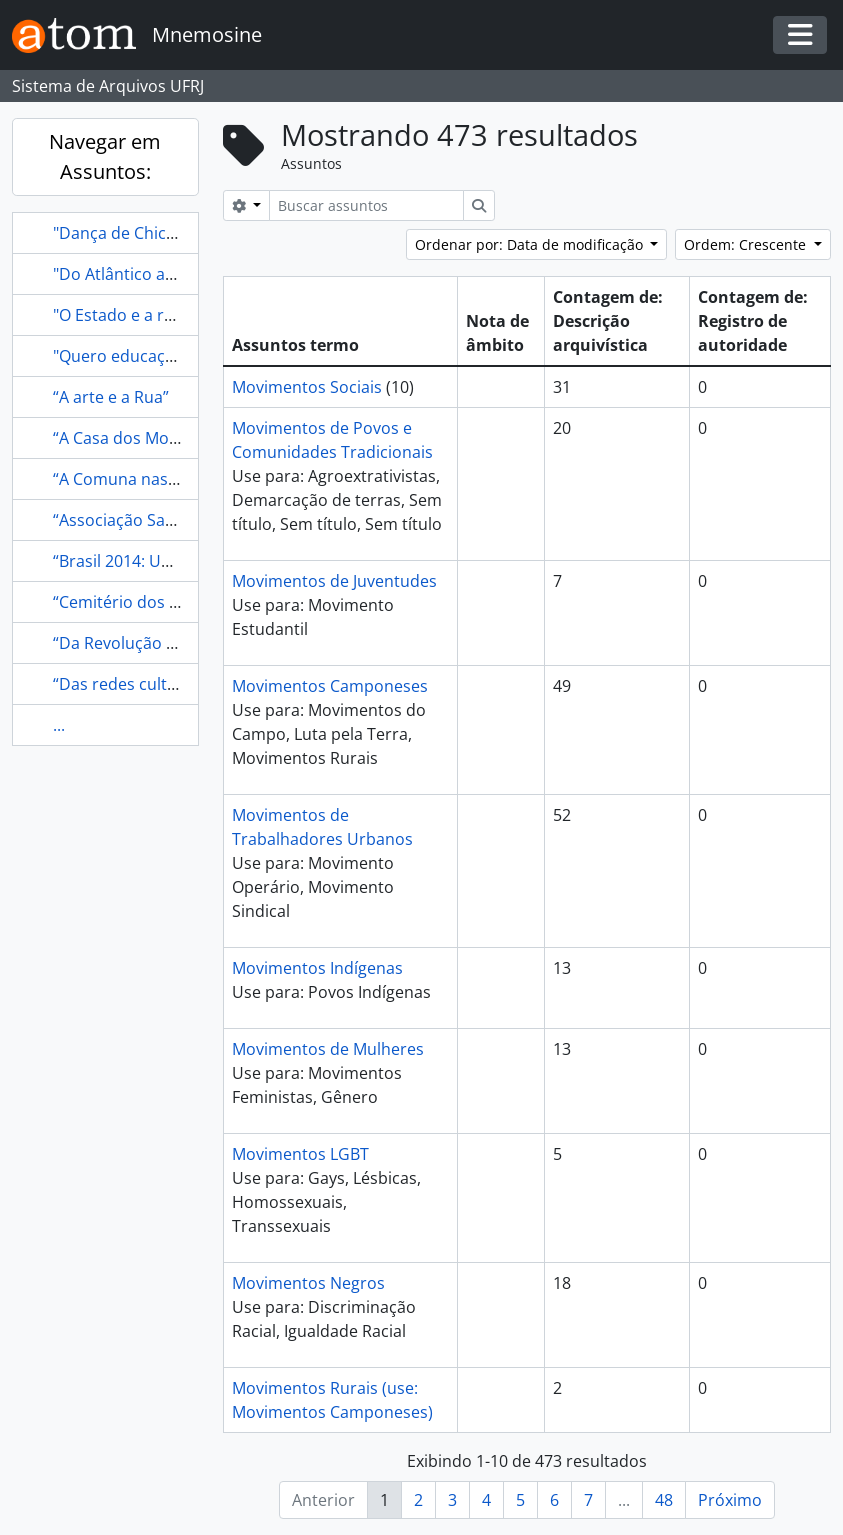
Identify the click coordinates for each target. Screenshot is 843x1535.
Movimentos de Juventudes (334, 581)
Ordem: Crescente (747, 244)
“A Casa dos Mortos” (129, 438)
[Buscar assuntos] (366, 205)
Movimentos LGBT (300, 1154)
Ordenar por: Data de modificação (531, 244)
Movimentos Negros (308, 1283)
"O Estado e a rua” (121, 315)
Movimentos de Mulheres (328, 1049)
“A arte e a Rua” (111, 397)
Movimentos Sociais (307, 387)
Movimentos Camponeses (330, 686)
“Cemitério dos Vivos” (134, 602)
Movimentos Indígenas (317, 968)
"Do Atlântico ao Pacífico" (148, 274)
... (59, 725)
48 (664, 1500)
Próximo (730, 1500)
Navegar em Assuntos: (105, 156)
